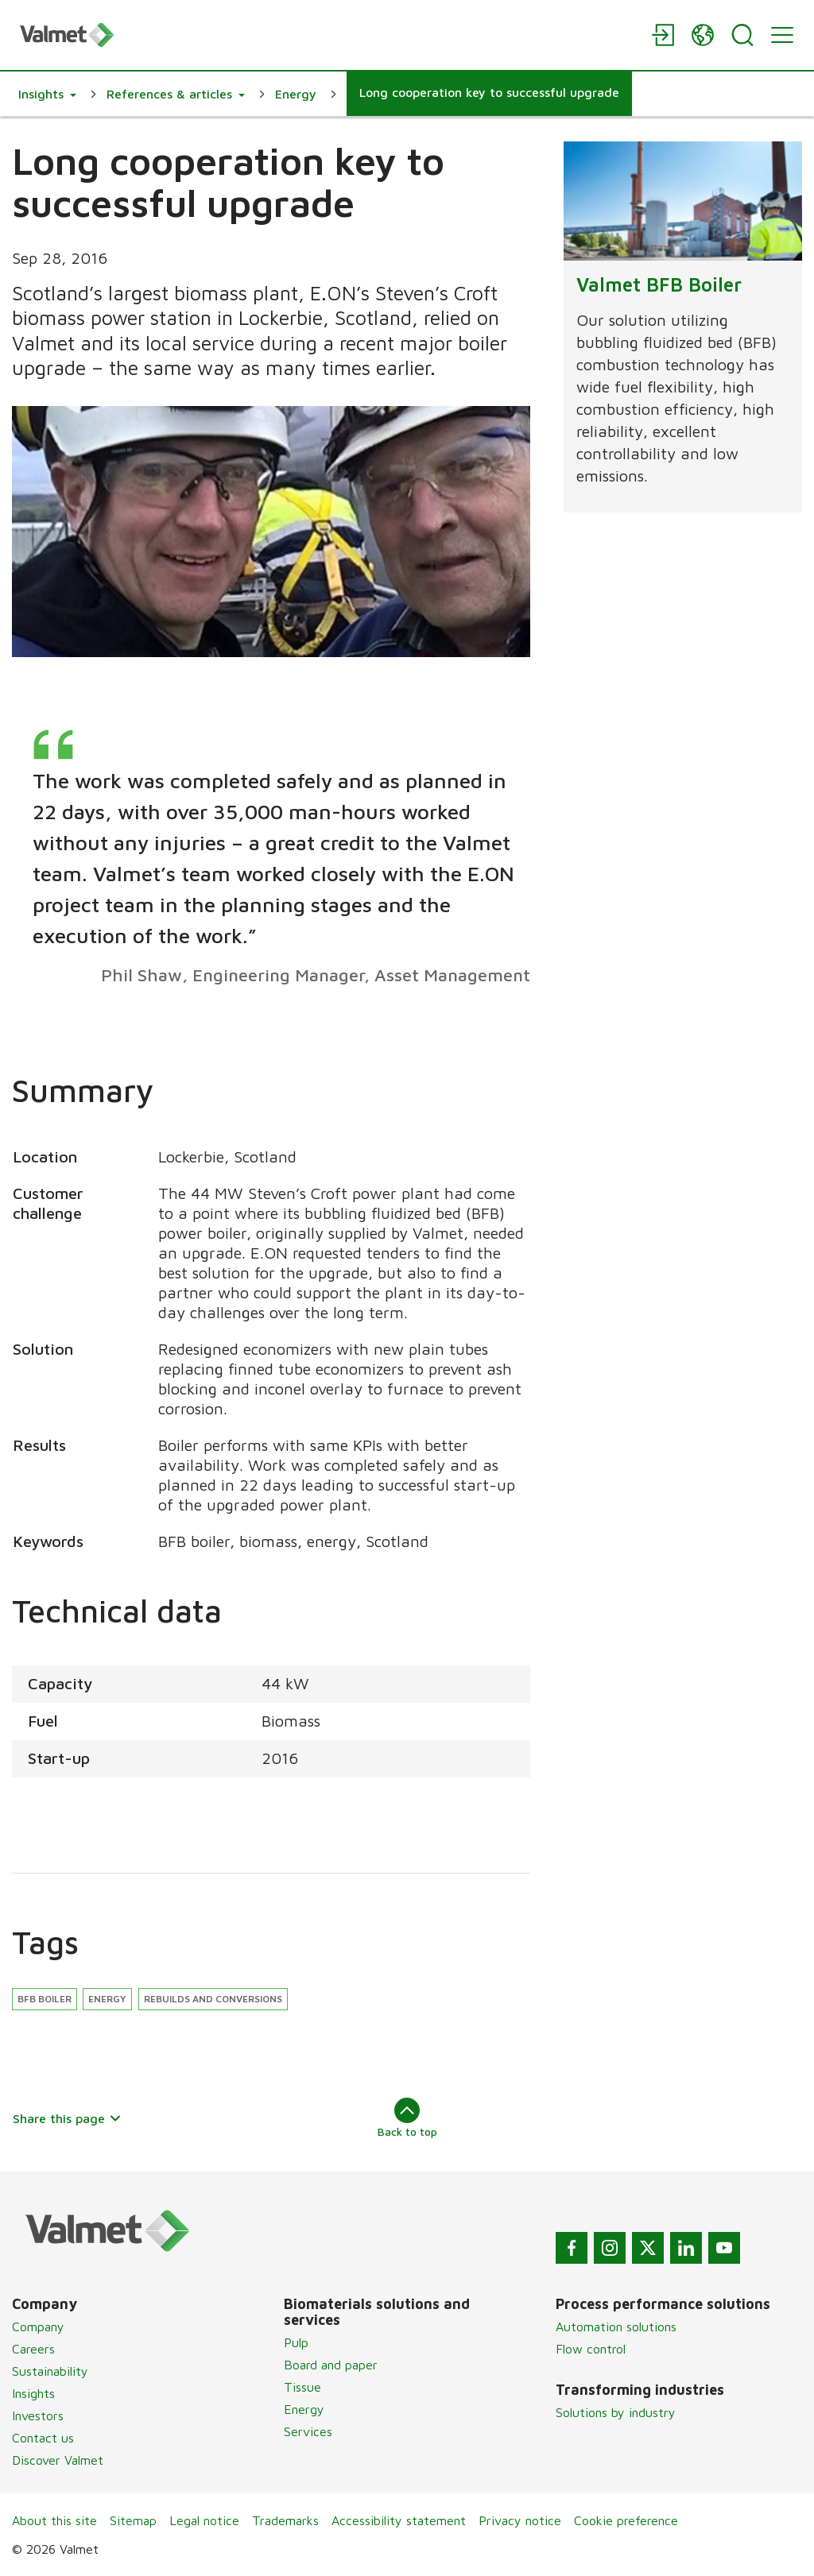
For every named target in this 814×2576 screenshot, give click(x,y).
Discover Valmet (57, 2460)
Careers (33, 2349)
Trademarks (285, 2520)
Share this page (67, 2118)
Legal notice (204, 2520)
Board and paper (331, 2364)
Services (308, 2431)
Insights (33, 2393)
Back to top (407, 2117)
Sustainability (50, 2371)
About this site (54, 2520)
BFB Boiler (44, 1999)
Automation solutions (616, 2326)
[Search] (742, 35)
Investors (38, 2415)
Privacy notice (520, 2520)
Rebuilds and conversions (213, 1999)
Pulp (296, 2342)
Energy (107, 1999)
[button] (47, 94)
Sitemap (133, 2520)
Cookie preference (626, 2520)
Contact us (43, 2438)
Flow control (591, 2349)
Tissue (302, 2387)
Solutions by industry (616, 2412)
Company (38, 2326)
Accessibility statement (398, 2520)
